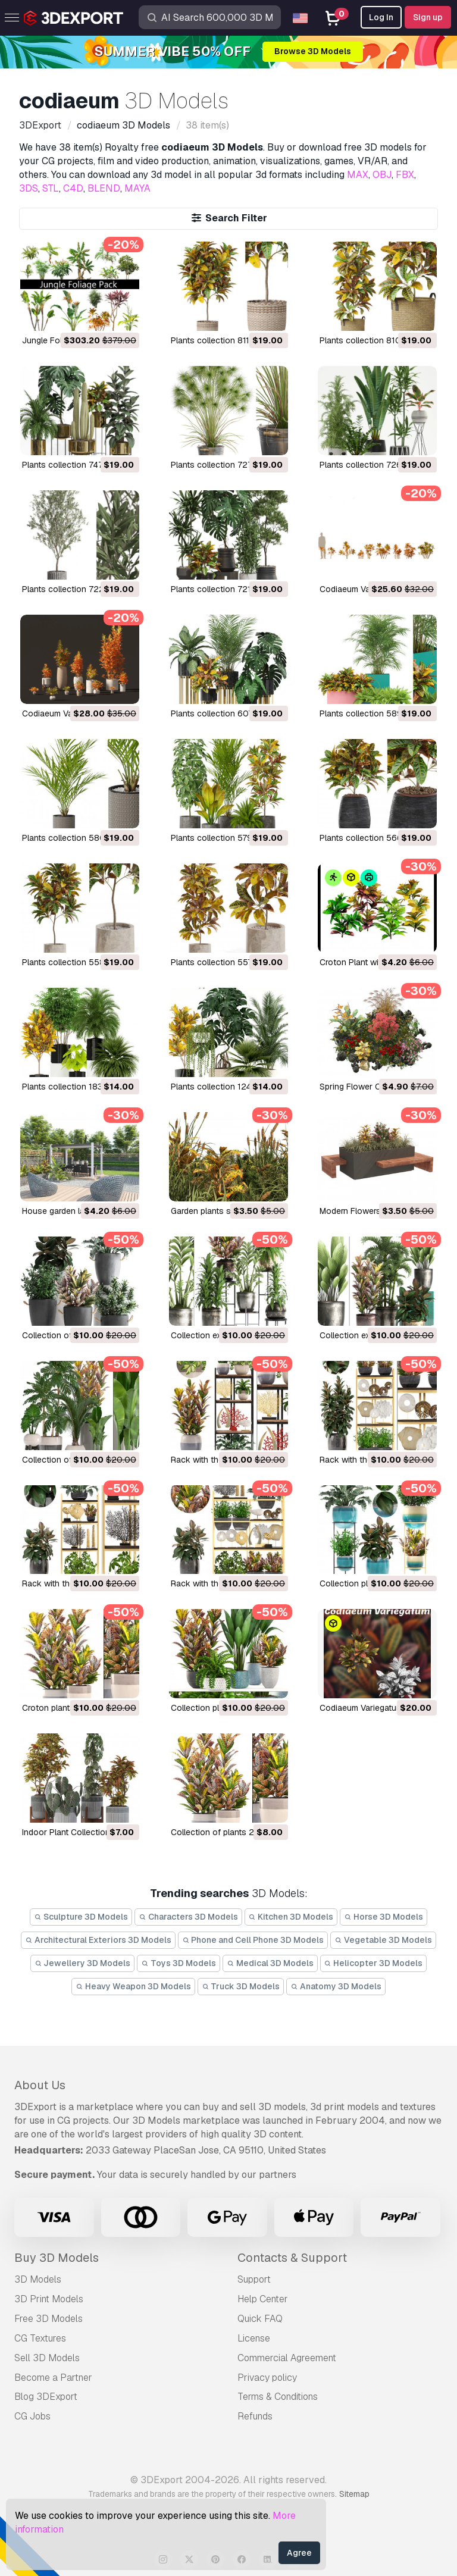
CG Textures (40, 2338)
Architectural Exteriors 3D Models (98, 1940)
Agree (299, 2552)
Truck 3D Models (241, 1986)
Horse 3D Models (383, 1916)
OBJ (382, 174)
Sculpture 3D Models (81, 1916)
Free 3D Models (48, 2318)
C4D (73, 188)
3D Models (37, 2279)
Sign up (428, 17)
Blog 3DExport (45, 2396)
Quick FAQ (260, 2318)
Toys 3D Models (178, 1963)
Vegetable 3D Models (383, 1940)
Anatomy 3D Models (335, 1986)
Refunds (255, 2416)
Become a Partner (53, 2377)
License (253, 2338)
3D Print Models (48, 2299)
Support (254, 2279)
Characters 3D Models (188, 1916)
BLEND (103, 188)
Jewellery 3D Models (83, 1963)
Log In (381, 17)
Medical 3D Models (270, 1963)
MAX (357, 174)
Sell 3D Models (47, 2358)
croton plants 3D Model (67, 1707)
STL (50, 188)
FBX (405, 174)
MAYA (137, 188)
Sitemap (354, 2494)
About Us (39, 2085)
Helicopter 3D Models (373, 1963)
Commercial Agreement (286, 2358)
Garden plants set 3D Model (224, 1211)
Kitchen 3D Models (291, 1916)
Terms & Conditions (277, 2396)
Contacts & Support (292, 2257)
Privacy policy (267, 2377)
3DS (28, 188)
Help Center (262, 2299)
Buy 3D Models (56, 2257)
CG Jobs (32, 2416)
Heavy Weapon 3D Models (133, 1986)
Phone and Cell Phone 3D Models (253, 1940)
